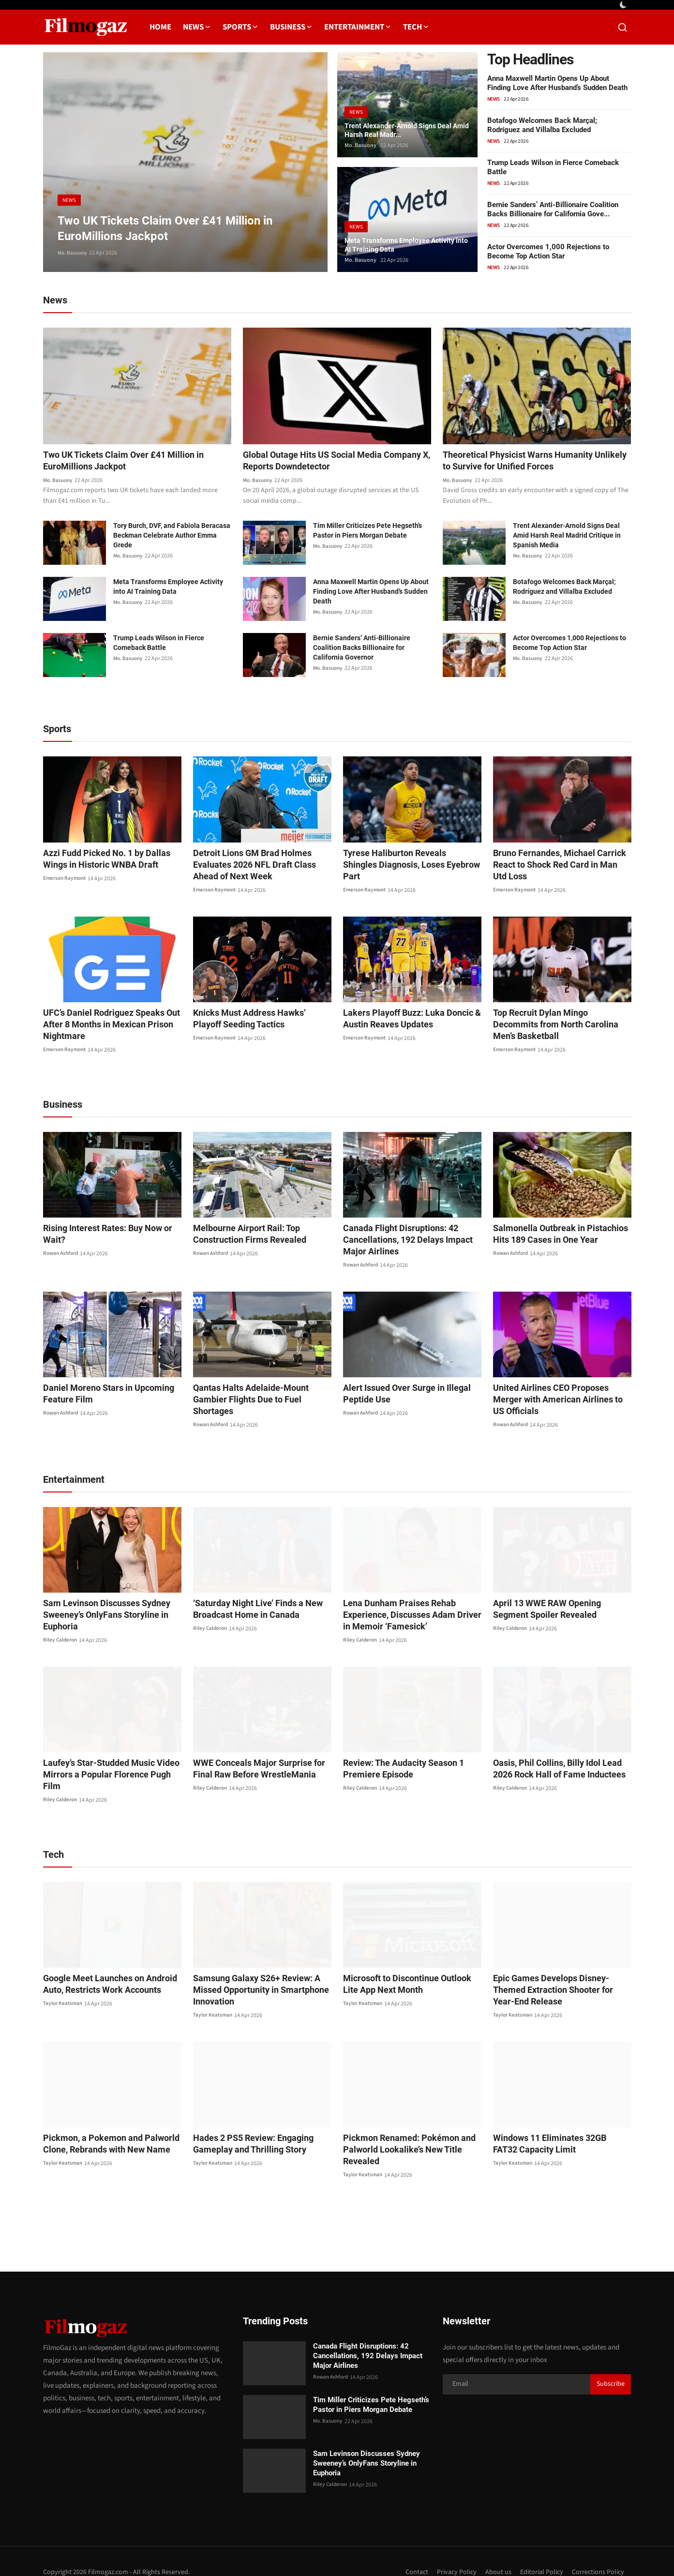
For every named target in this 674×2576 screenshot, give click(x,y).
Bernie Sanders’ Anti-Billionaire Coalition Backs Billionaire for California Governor (361, 649)
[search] (622, 27)
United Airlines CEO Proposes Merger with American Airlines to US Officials (558, 1395)
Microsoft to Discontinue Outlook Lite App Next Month (407, 1962)
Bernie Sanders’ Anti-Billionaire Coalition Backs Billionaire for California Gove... (552, 209)
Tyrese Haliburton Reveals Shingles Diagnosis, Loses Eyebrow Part (404, 860)
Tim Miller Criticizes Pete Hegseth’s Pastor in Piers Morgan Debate (367, 532)
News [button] (197, 27)
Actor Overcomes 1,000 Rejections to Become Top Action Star (548, 251)
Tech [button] (416, 27)
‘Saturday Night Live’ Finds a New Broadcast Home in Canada (251, 1598)
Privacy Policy (450, 2550)
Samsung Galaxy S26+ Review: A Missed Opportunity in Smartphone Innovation (253, 1968)
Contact (408, 2550)
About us (493, 2550)
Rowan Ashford (62, 1243)
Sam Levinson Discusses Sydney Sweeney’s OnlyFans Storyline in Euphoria (100, 1604)
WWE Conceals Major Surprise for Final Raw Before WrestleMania (261, 1758)
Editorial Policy (538, 2550)
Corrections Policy (596, 2550)
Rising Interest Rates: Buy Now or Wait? (111, 1229)
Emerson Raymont (66, 880)
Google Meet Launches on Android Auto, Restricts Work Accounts (103, 1962)
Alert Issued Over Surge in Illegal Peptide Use (400, 1395)
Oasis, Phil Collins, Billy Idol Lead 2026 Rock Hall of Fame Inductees (560, 1758)
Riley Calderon (61, 1630)
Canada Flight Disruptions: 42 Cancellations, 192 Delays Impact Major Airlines (411, 1241)
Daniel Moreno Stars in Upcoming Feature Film (101, 1395)
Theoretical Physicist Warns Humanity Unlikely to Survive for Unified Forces (525, 462)
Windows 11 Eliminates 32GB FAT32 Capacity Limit (555, 2121)
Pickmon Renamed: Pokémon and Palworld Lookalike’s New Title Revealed (402, 2127)
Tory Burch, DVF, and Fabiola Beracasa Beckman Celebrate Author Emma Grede (171, 537)
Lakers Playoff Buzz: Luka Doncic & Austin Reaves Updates (405, 1019)
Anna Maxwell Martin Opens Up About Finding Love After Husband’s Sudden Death (557, 83)
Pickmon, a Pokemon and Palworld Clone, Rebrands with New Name (104, 2121)
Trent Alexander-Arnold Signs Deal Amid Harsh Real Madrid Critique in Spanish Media (567, 537)
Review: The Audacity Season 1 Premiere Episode (398, 1758)
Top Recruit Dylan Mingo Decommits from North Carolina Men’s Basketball (558, 1019)
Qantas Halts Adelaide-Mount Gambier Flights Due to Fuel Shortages (260, 1395)
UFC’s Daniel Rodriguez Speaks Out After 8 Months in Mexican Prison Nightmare (104, 1025)
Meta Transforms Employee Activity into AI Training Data (406, 243)
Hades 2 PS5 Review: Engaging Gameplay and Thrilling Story (247, 2121)
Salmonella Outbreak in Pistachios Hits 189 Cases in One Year (560, 1235)
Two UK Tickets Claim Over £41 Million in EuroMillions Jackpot (132, 462)
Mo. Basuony (74, 253)
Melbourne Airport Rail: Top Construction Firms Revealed (243, 1235)
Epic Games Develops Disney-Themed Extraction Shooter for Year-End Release (559, 1968)
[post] (185, 162)
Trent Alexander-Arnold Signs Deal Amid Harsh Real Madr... (404, 128)
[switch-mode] (624, 4)
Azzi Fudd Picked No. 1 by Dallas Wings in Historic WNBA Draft (111, 860)
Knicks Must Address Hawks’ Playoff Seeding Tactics (257, 1019)
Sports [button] (240, 27)
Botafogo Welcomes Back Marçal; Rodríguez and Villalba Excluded (542, 125)
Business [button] (291, 27)
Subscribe (611, 2362)
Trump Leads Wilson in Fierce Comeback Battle (158, 644)
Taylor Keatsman (63, 1982)
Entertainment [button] (357, 27)
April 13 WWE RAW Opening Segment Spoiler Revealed (558, 1598)
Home (160, 27)
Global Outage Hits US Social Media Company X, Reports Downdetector (320, 462)
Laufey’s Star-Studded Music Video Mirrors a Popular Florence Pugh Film (108, 1758)
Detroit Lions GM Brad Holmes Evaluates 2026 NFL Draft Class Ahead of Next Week (260, 866)
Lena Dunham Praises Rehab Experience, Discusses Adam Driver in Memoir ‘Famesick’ (408, 1604)
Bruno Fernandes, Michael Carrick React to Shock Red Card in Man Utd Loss (556, 866)
